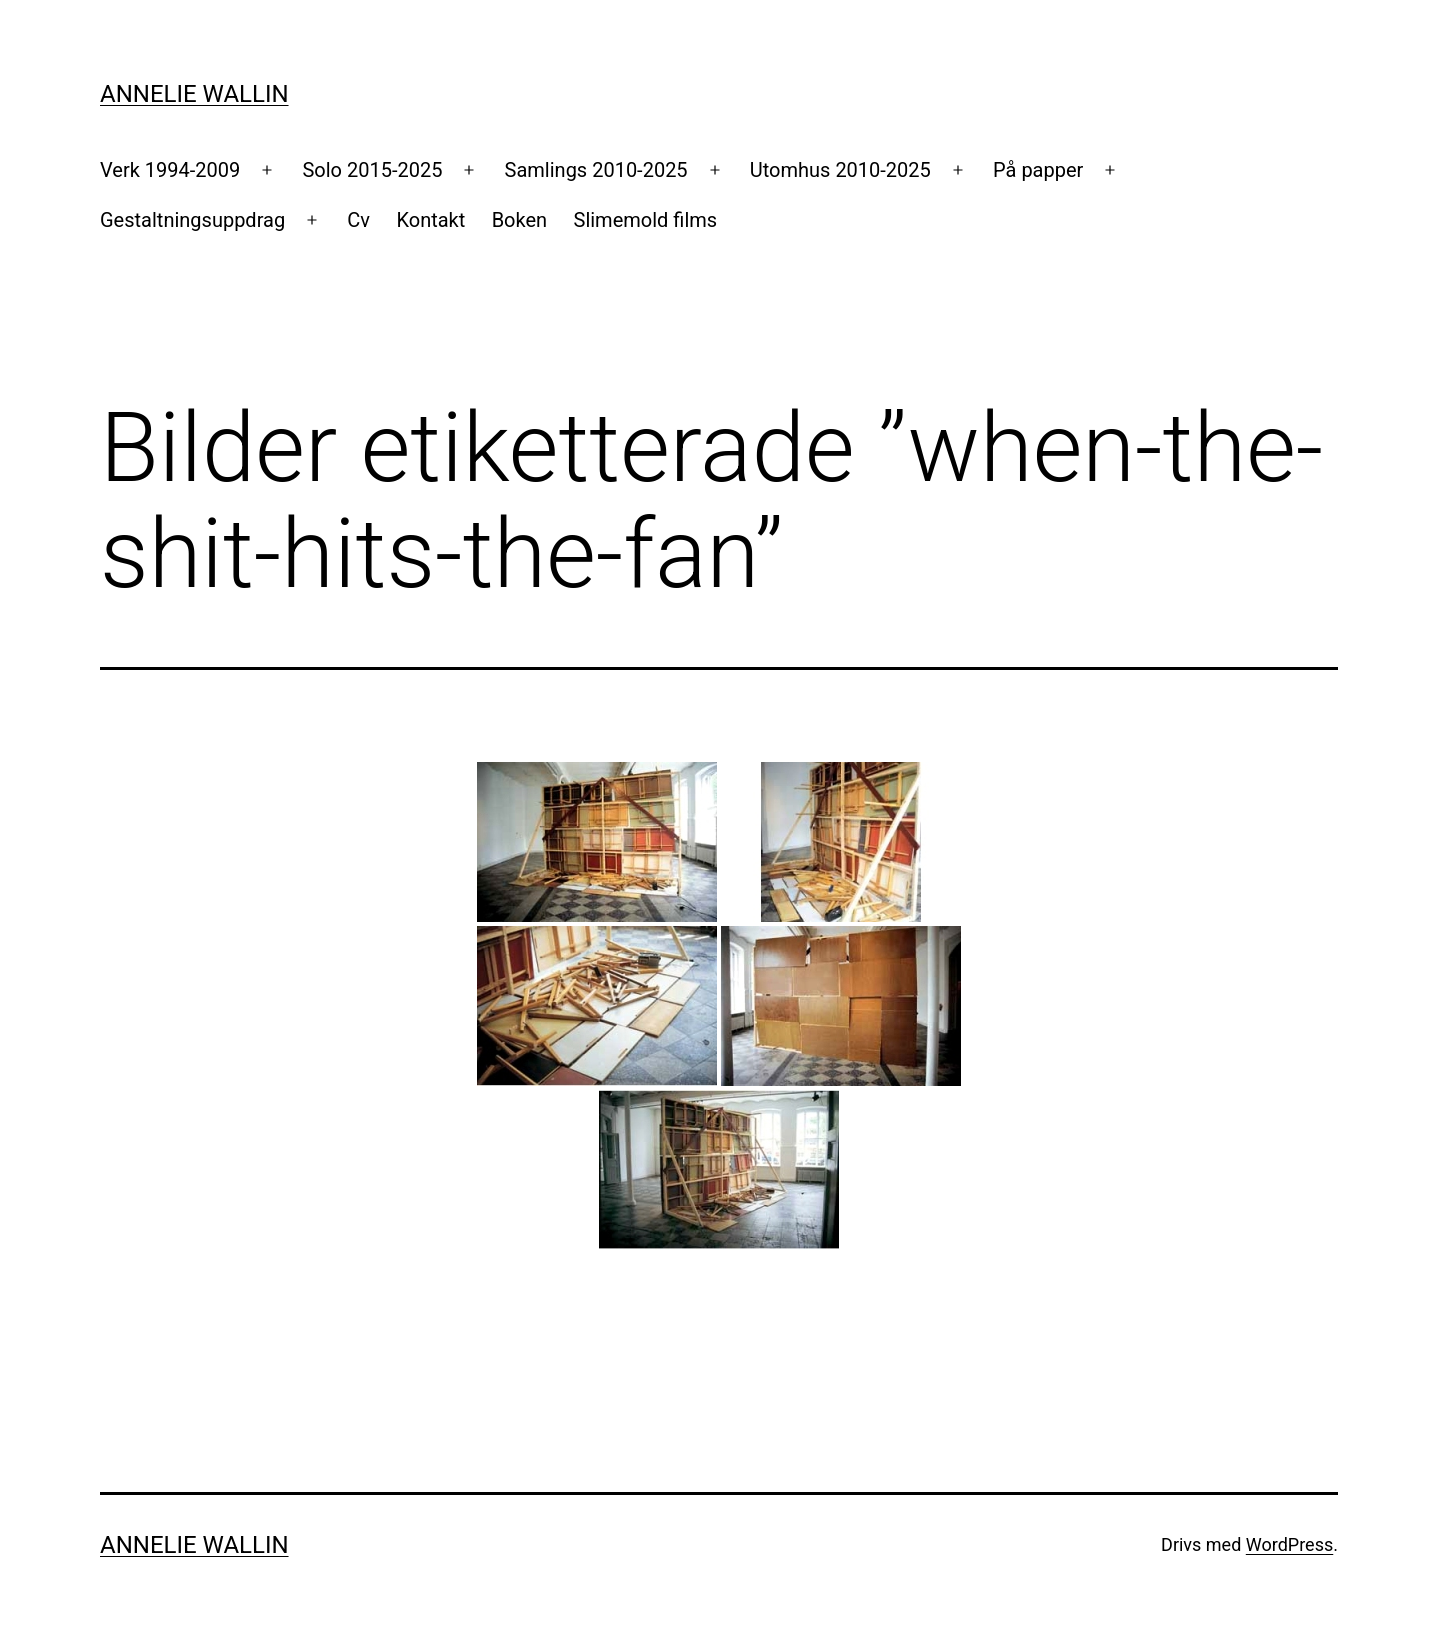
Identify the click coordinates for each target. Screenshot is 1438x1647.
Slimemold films (646, 220)
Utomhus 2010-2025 (840, 170)
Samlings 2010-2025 (596, 170)
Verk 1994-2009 (170, 170)
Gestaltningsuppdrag (192, 220)
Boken (519, 220)
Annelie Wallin (194, 94)
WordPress (1289, 1544)
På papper (1038, 170)
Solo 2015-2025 (372, 170)
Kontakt (430, 220)
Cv (358, 220)
